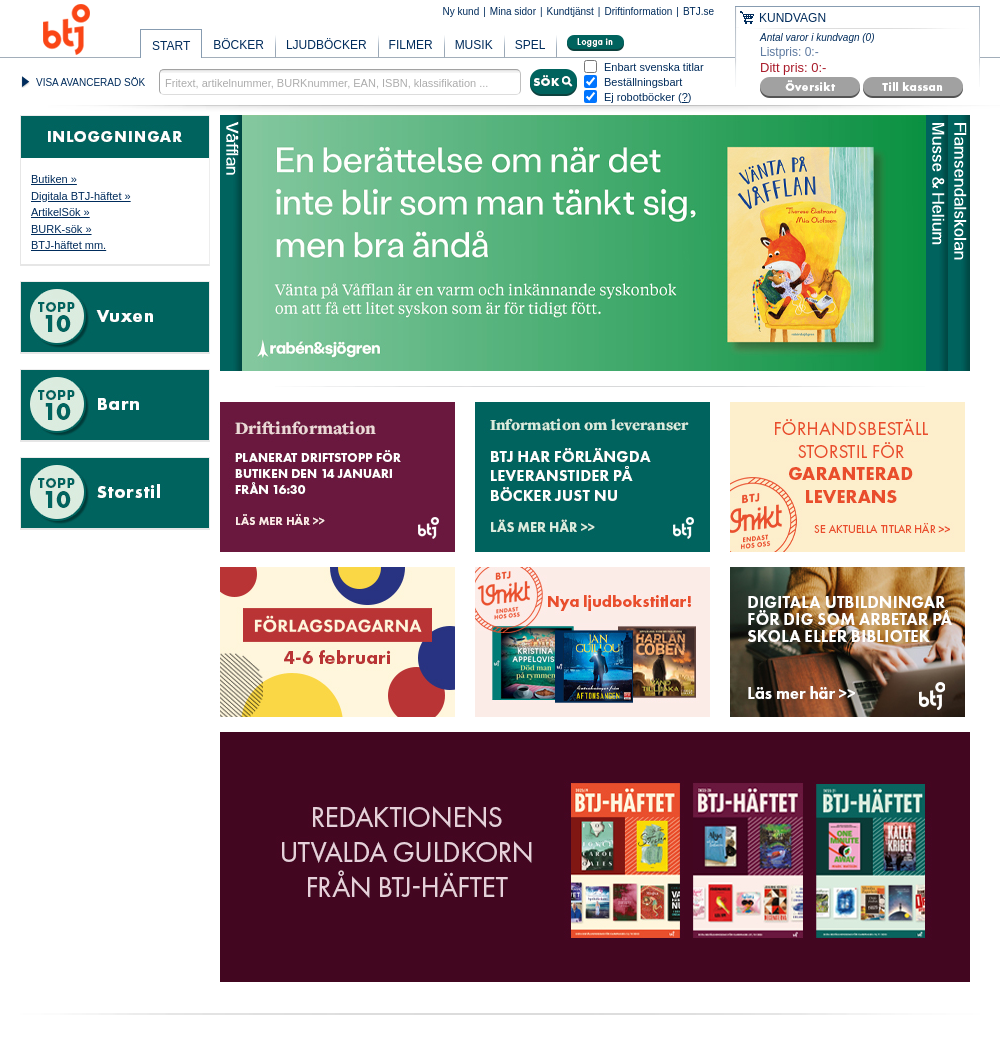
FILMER (411, 45)
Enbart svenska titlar (654, 67)
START (171, 46)
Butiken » (54, 179)
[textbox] (340, 82)
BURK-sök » (61, 229)
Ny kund (461, 11)
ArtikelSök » (60, 212)
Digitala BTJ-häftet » (81, 196)
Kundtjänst (570, 11)
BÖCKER (238, 45)
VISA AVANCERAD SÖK (90, 82)
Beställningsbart (643, 82)
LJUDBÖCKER (326, 45)
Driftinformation (638, 11)
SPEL (530, 45)
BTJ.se (698, 11)
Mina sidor (513, 11)
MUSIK (474, 45)
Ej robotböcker (639, 97)
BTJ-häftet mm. (68, 245)
